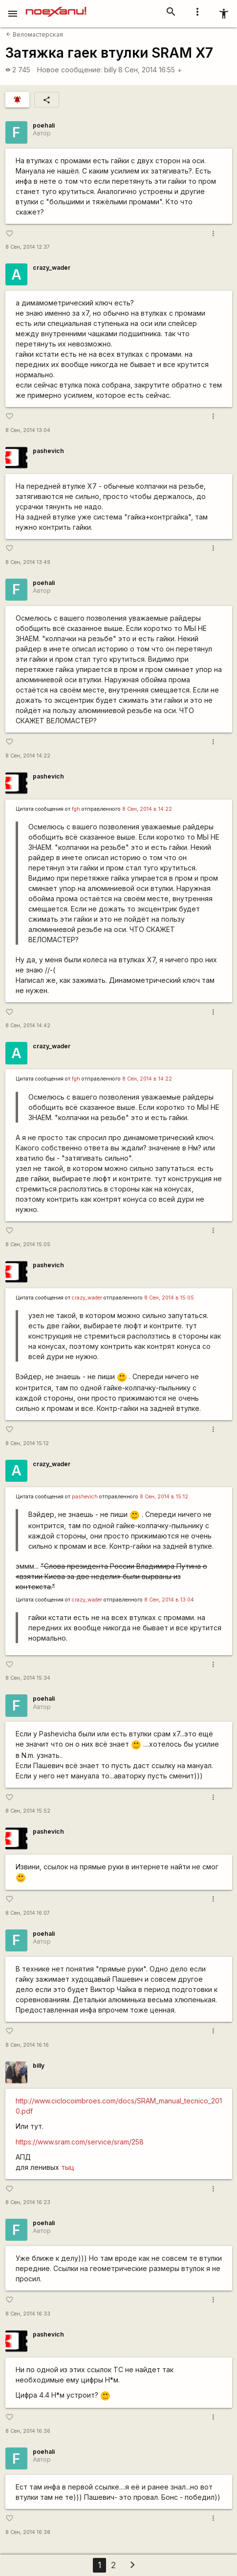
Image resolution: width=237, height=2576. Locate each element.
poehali (44, 125)
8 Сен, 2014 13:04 (27, 430)
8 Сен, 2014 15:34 (27, 1678)
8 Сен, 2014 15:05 (27, 1244)
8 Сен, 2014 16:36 (27, 2431)
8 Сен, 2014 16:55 (150, 69)
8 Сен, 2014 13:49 (27, 562)
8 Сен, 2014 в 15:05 (169, 1298)
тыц (67, 2167)
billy (110, 69)
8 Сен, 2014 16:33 (27, 2314)
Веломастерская (34, 34)
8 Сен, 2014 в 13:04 (169, 1600)
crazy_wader (51, 267)
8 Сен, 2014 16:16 (27, 2045)
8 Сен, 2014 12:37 (27, 247)
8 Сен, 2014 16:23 (27, 2202)
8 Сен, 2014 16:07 (27, 1913)
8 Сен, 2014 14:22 (27, 756)
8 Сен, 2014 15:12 (27, 1443)
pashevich (48, 451)
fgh (76, 809)
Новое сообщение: (69, 69)
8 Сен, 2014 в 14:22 (147, 809)
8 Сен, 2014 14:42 (27, 1025)
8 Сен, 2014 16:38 (27, 2532)
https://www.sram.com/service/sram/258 (80, 2142)
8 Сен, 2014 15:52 (27, 1811)
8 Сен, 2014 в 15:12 (164, 1497)
